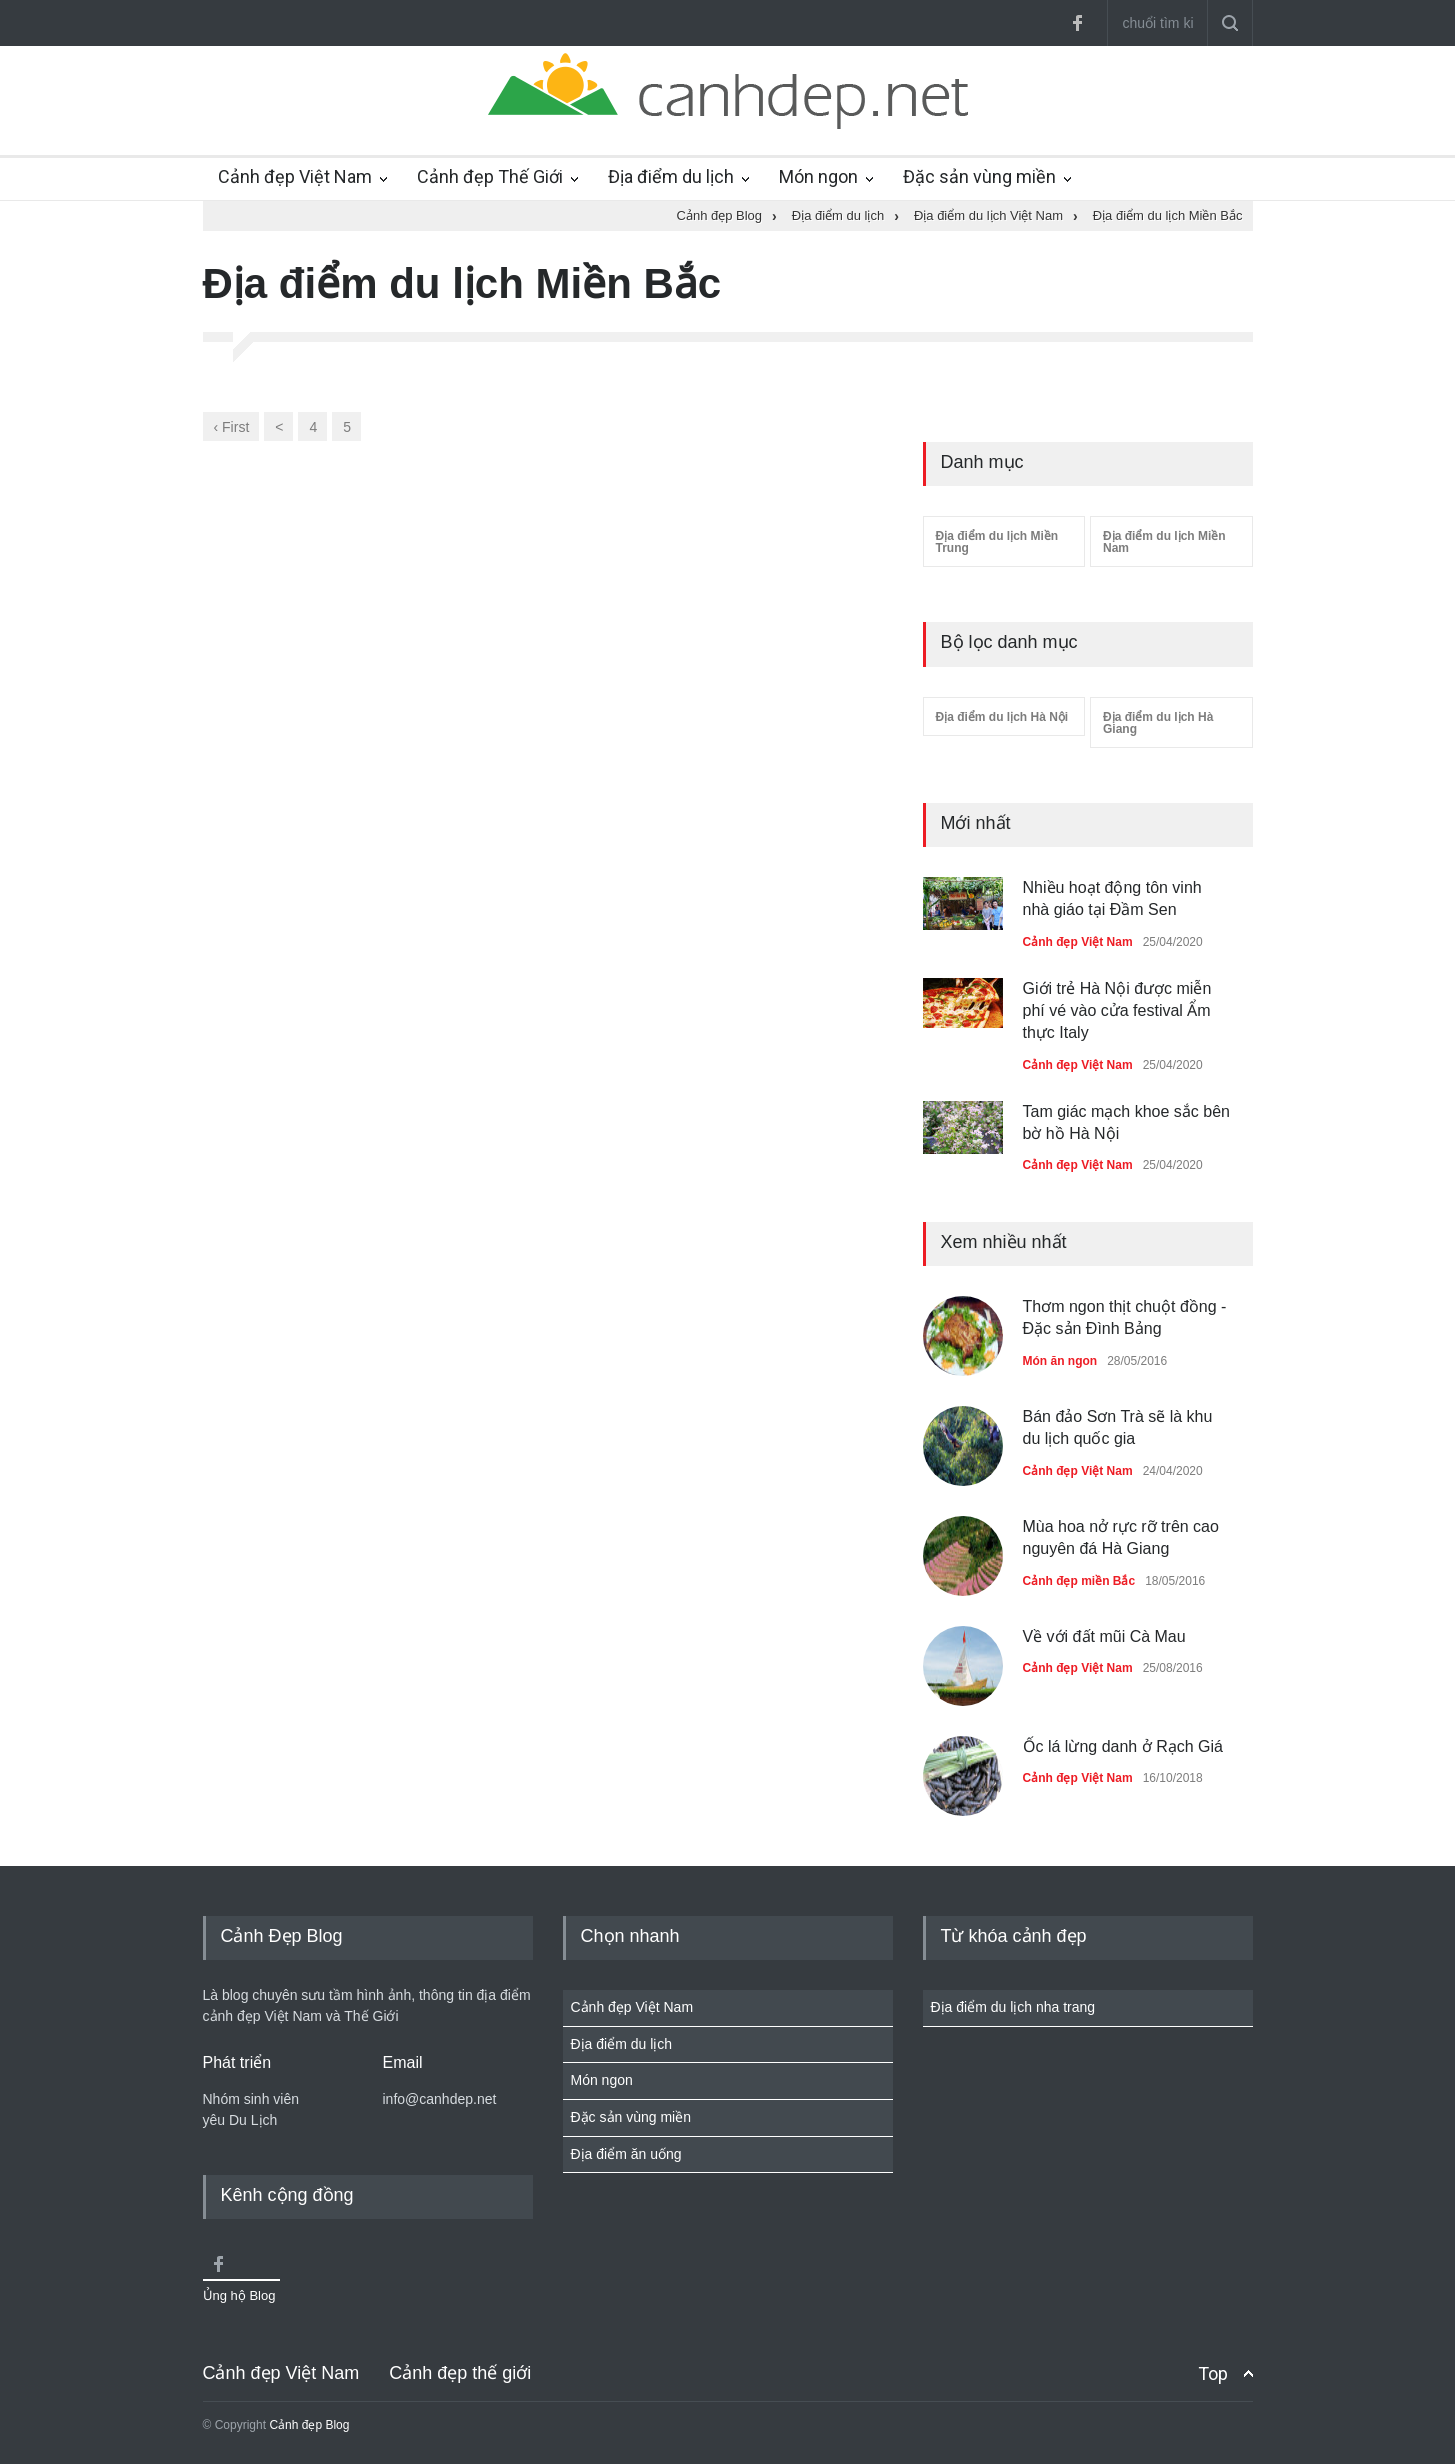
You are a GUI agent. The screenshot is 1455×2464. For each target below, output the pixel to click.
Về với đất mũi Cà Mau (1104, 1636)
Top (1213, 2373)
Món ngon (818, 176)
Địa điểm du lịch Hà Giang (1158, 723)
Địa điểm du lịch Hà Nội (1002, 717)
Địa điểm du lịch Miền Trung (997, 542)
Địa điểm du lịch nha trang (1013, 2007)
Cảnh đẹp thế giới (460, 2373)
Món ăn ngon (1060, 1361)
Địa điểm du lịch (671, 176)
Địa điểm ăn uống (626, 2154)
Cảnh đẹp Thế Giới (490, 176)
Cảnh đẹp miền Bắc (1079, 1581)
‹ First (232, 427)
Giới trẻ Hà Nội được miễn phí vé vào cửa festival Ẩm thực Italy (1117, 1011)
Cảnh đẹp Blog (309, 2425)
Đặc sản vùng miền (979, 176)
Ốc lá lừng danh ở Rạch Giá (1123, 1746)
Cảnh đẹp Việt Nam (295, 176)
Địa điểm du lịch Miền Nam (1164, 542)
